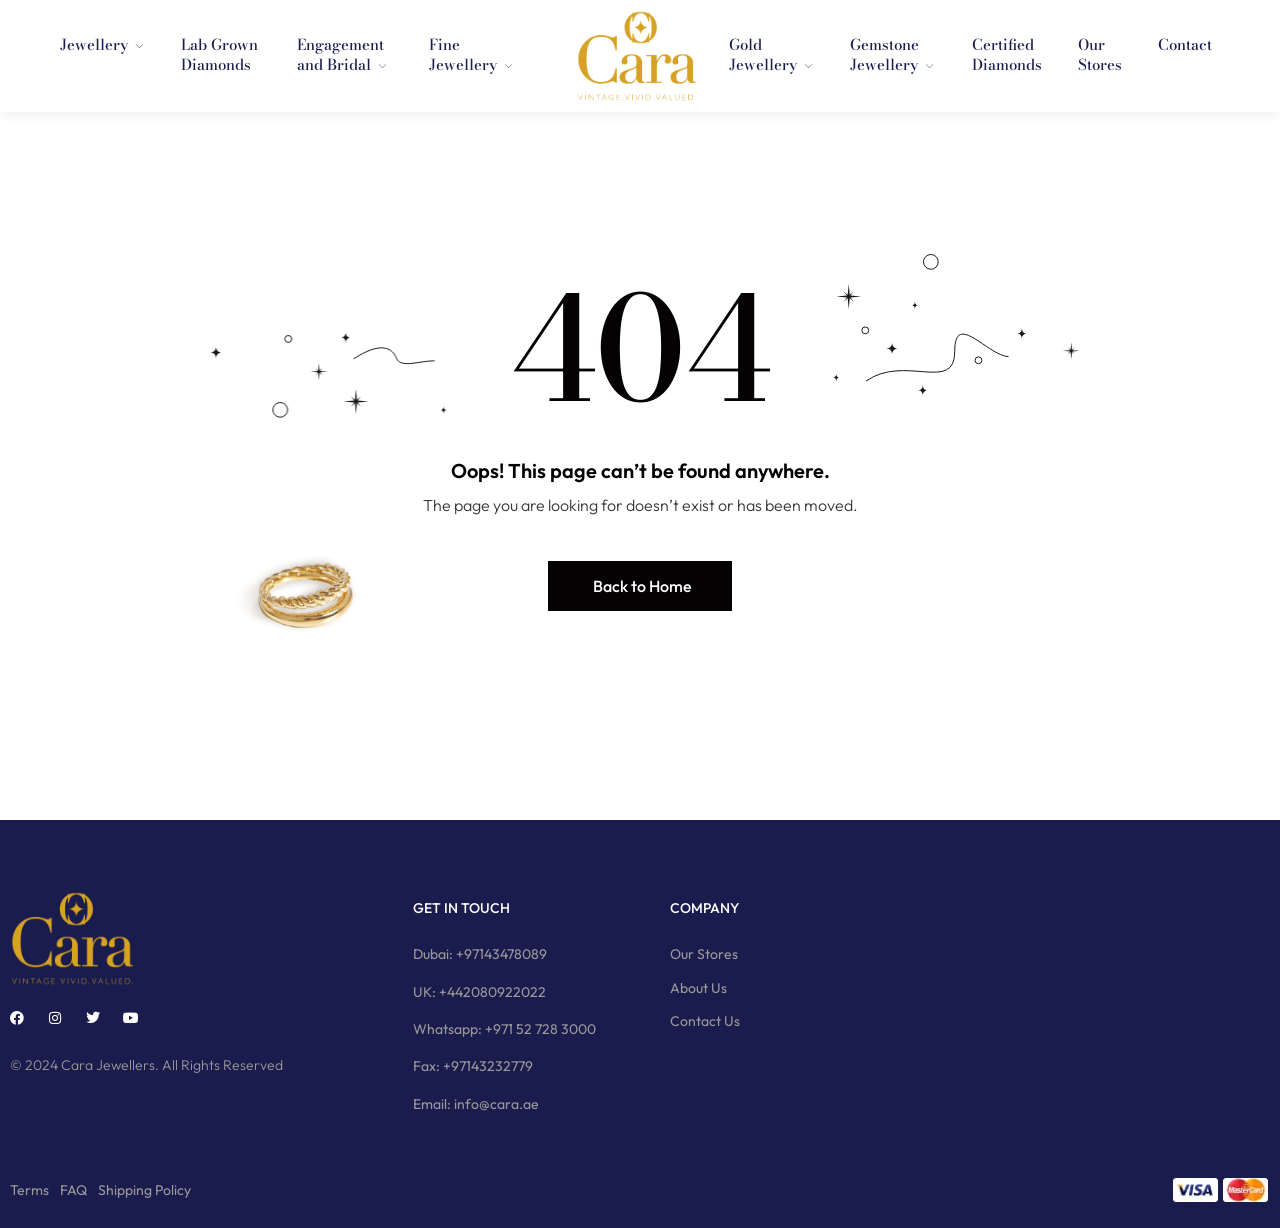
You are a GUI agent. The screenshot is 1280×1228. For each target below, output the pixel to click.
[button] (640, 586)
